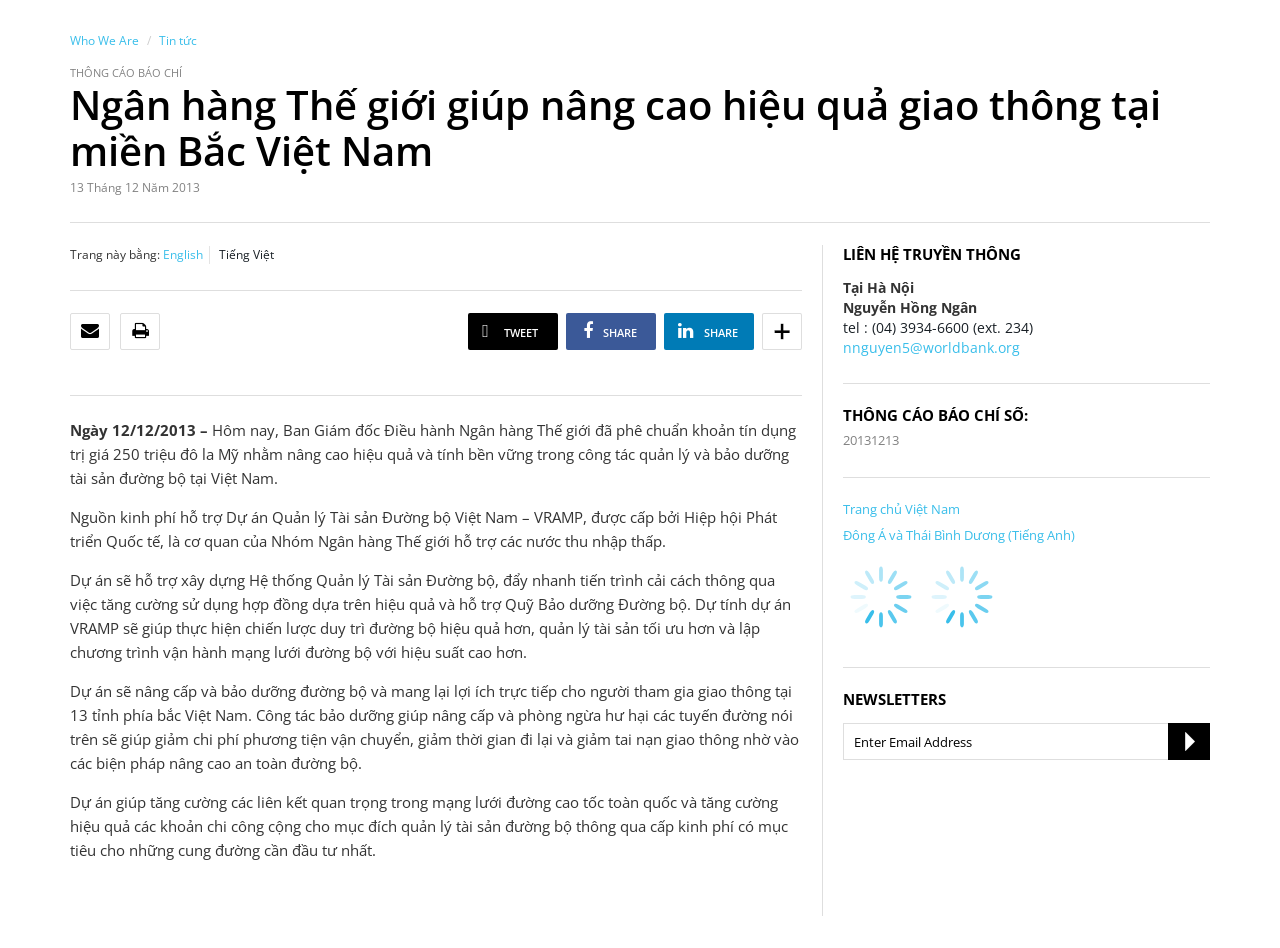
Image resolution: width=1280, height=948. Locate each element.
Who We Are (104, 40)
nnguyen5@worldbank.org (931, 347)
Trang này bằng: (115, 254)
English (183, 254)
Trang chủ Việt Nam (901, 509)
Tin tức (178, 40)
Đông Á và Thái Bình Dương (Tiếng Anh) (959, 535)
